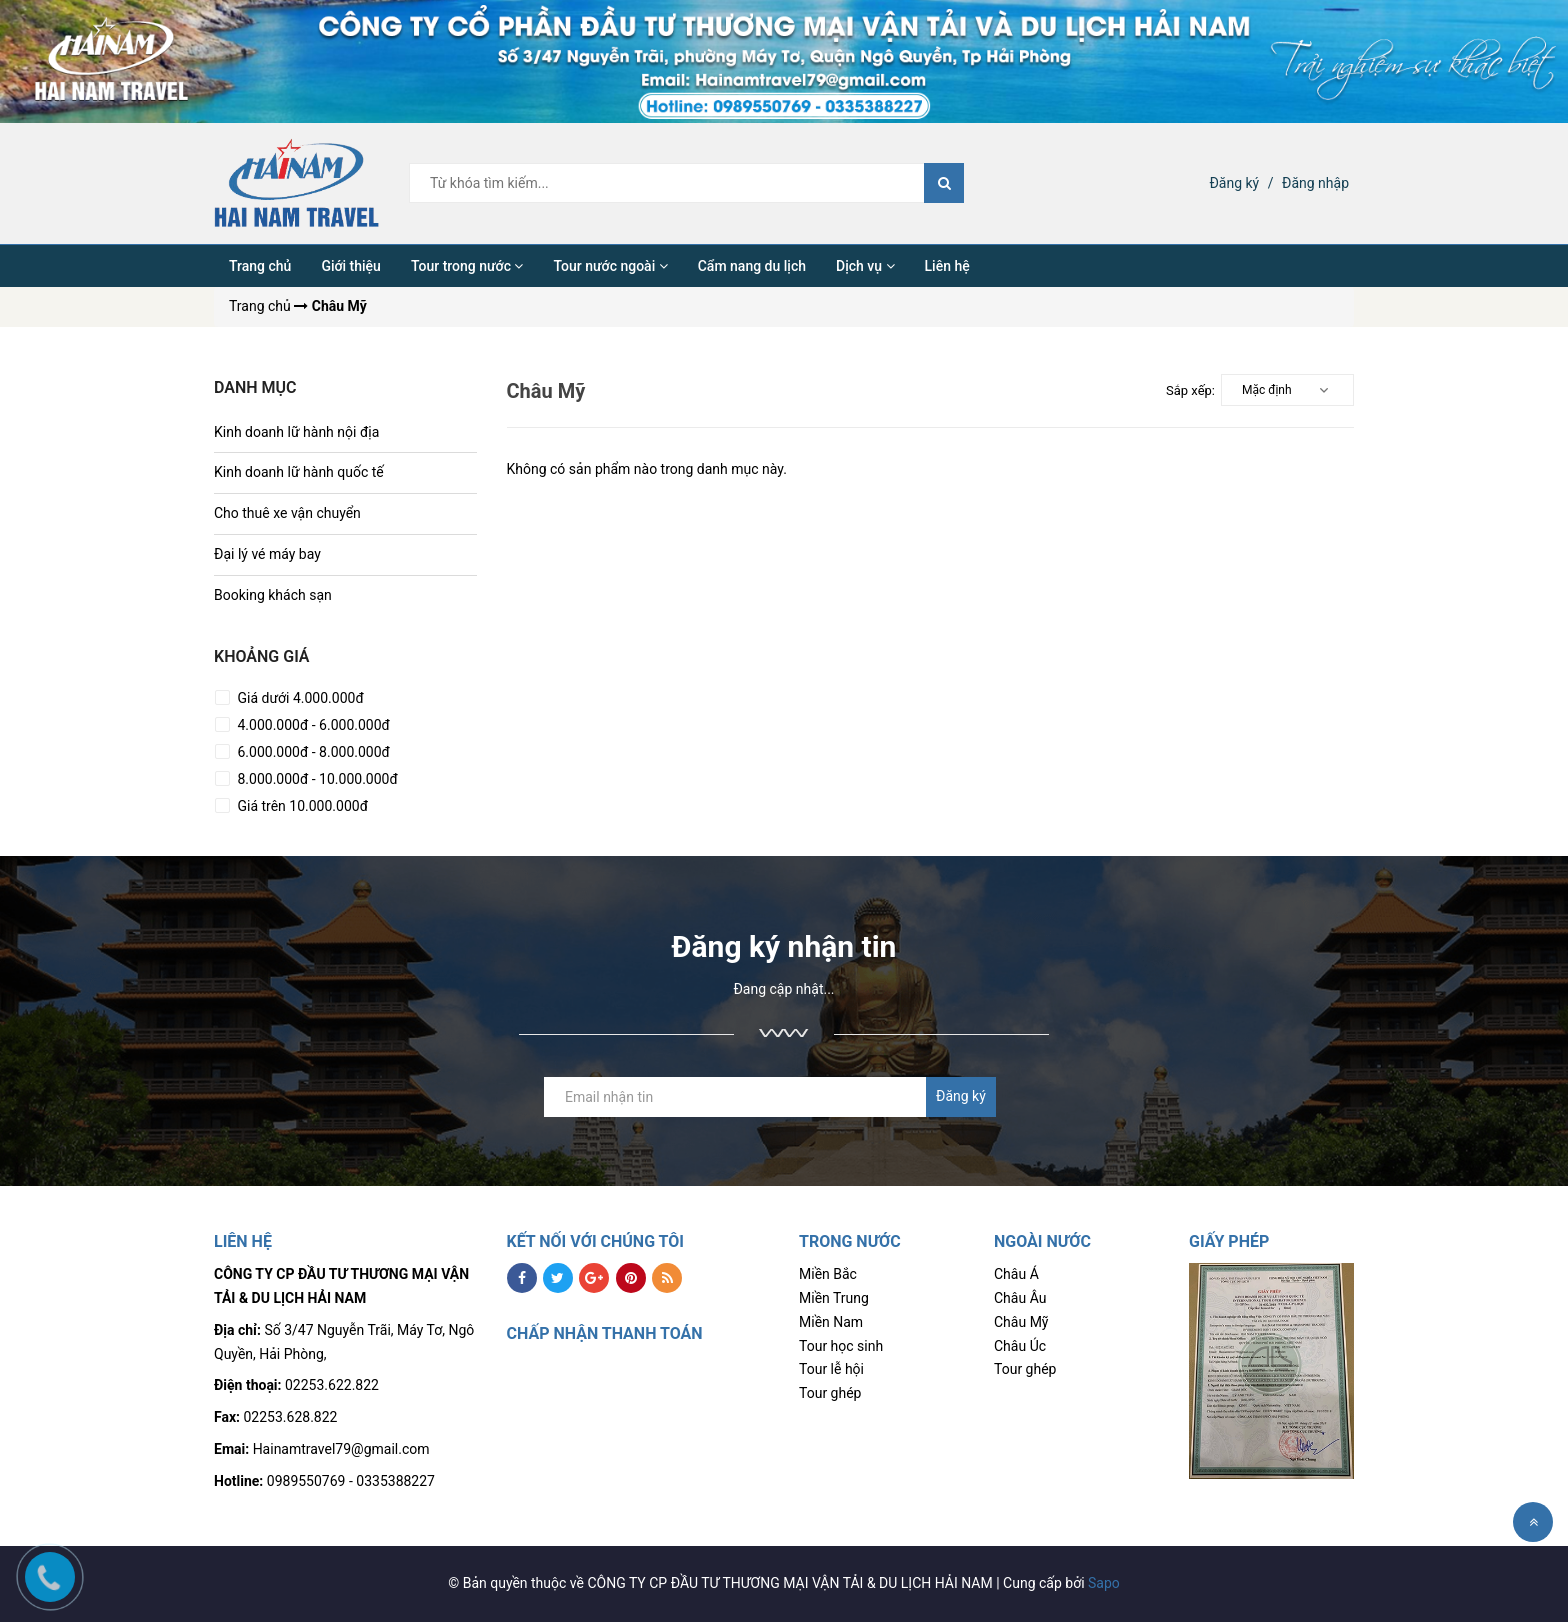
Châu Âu (1020, 1298)
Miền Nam (831, 1322)
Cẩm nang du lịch (752, 266)
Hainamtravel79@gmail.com (341, 1449)
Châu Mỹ (1021, 1322)
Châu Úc (1020, 1346)
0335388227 (395, 1481)
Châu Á (1016, 1274)
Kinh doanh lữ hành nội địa (296, 432)
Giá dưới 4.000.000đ (299, 698)
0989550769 (306, 1481)
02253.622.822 (332, 1385)
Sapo (1104, 1583)
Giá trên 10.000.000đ (301, 806)
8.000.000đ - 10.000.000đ (316, 779)
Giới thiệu (351, 266)
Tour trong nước (467, 266)
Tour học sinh (841, 1346)
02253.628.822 (291, 1417)
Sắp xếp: (1190, 390)
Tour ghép (830, 1393)
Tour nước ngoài (610, 266)
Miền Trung (834, 1298)
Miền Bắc (828, 1274)
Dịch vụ (865, 266)
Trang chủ (260, 266)
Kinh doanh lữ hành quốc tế (299, 472)
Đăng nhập (1315, 183)
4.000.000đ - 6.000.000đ (312, 725)
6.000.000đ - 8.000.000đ (312, 752)
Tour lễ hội (831, 1369)
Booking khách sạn (273, 595)
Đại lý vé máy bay (267, 554)
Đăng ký (1234, 183)
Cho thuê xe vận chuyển (287, 513)
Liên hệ (947, 266)
